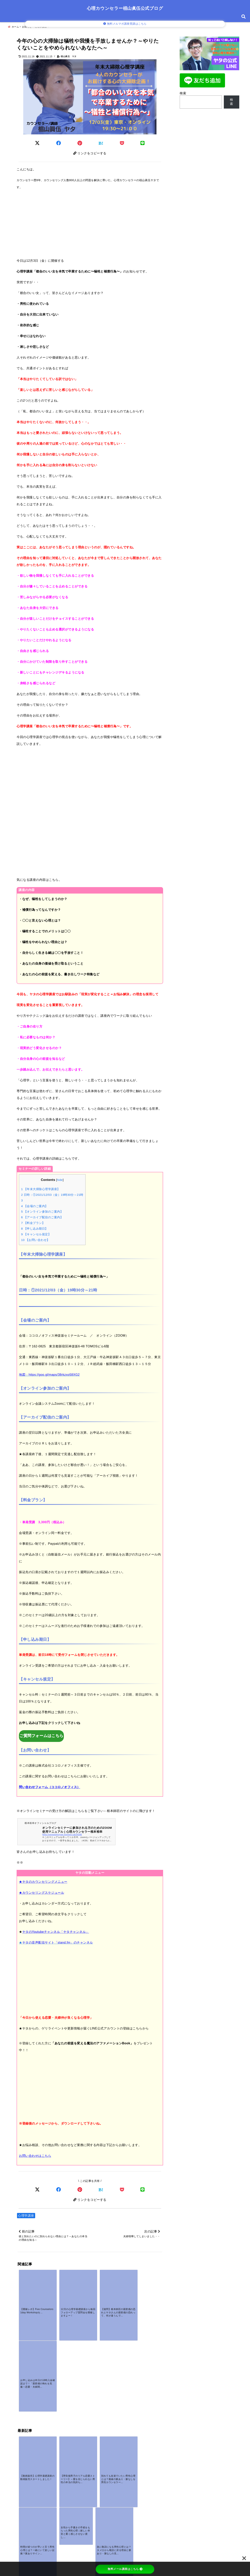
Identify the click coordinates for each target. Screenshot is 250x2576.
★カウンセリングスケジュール (41, 1895)
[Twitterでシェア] (37, 142)
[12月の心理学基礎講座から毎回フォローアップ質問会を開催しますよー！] (71, 2289)
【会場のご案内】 (34, 1205)
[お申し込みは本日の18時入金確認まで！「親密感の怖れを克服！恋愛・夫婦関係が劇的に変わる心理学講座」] (144, 2289)
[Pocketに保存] (122, 142)
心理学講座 (26, 2218)
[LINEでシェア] (142, 142)
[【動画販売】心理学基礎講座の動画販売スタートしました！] (35, 2351)
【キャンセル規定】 (36, 1233)
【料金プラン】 (33, 1222)
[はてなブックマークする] (100, 142)
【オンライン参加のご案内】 (42, 1211)
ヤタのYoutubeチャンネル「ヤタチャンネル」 (55, 1934)
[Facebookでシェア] (58, 142)
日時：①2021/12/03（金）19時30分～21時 (52, 1194)
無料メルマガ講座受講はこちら (125, 23)
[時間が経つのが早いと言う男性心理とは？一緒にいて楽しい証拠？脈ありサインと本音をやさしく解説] (144, 2351)
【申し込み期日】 (34, 1228)
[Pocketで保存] (122, 2192)
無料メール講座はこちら (125, 2569)
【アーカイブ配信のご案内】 (42, 1217)
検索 (183, 92)
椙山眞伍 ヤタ (69, 56)
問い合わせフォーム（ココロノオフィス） (49, 1786)
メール (25, 2500)
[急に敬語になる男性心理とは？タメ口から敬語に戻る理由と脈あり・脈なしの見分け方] (71, 2389)
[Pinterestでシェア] (80, 142)
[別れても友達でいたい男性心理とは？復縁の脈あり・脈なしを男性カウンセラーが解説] (107, 2351)
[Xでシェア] (37, 2192)
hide (60, 1179)
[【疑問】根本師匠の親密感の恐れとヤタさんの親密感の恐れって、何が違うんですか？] (107, 2289)
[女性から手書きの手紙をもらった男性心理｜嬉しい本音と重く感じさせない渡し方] (35, 2389)
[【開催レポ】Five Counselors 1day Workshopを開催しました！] (35, 2289)
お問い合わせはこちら (35, 2158)
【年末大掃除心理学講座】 (40, 1188)
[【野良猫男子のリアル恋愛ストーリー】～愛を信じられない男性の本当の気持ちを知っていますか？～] (71, 2351)
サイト (23, 2513)
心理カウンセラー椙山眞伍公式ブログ (125, 8)
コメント (26, 2445)
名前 (23, 2487)
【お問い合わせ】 (35, 1239)
